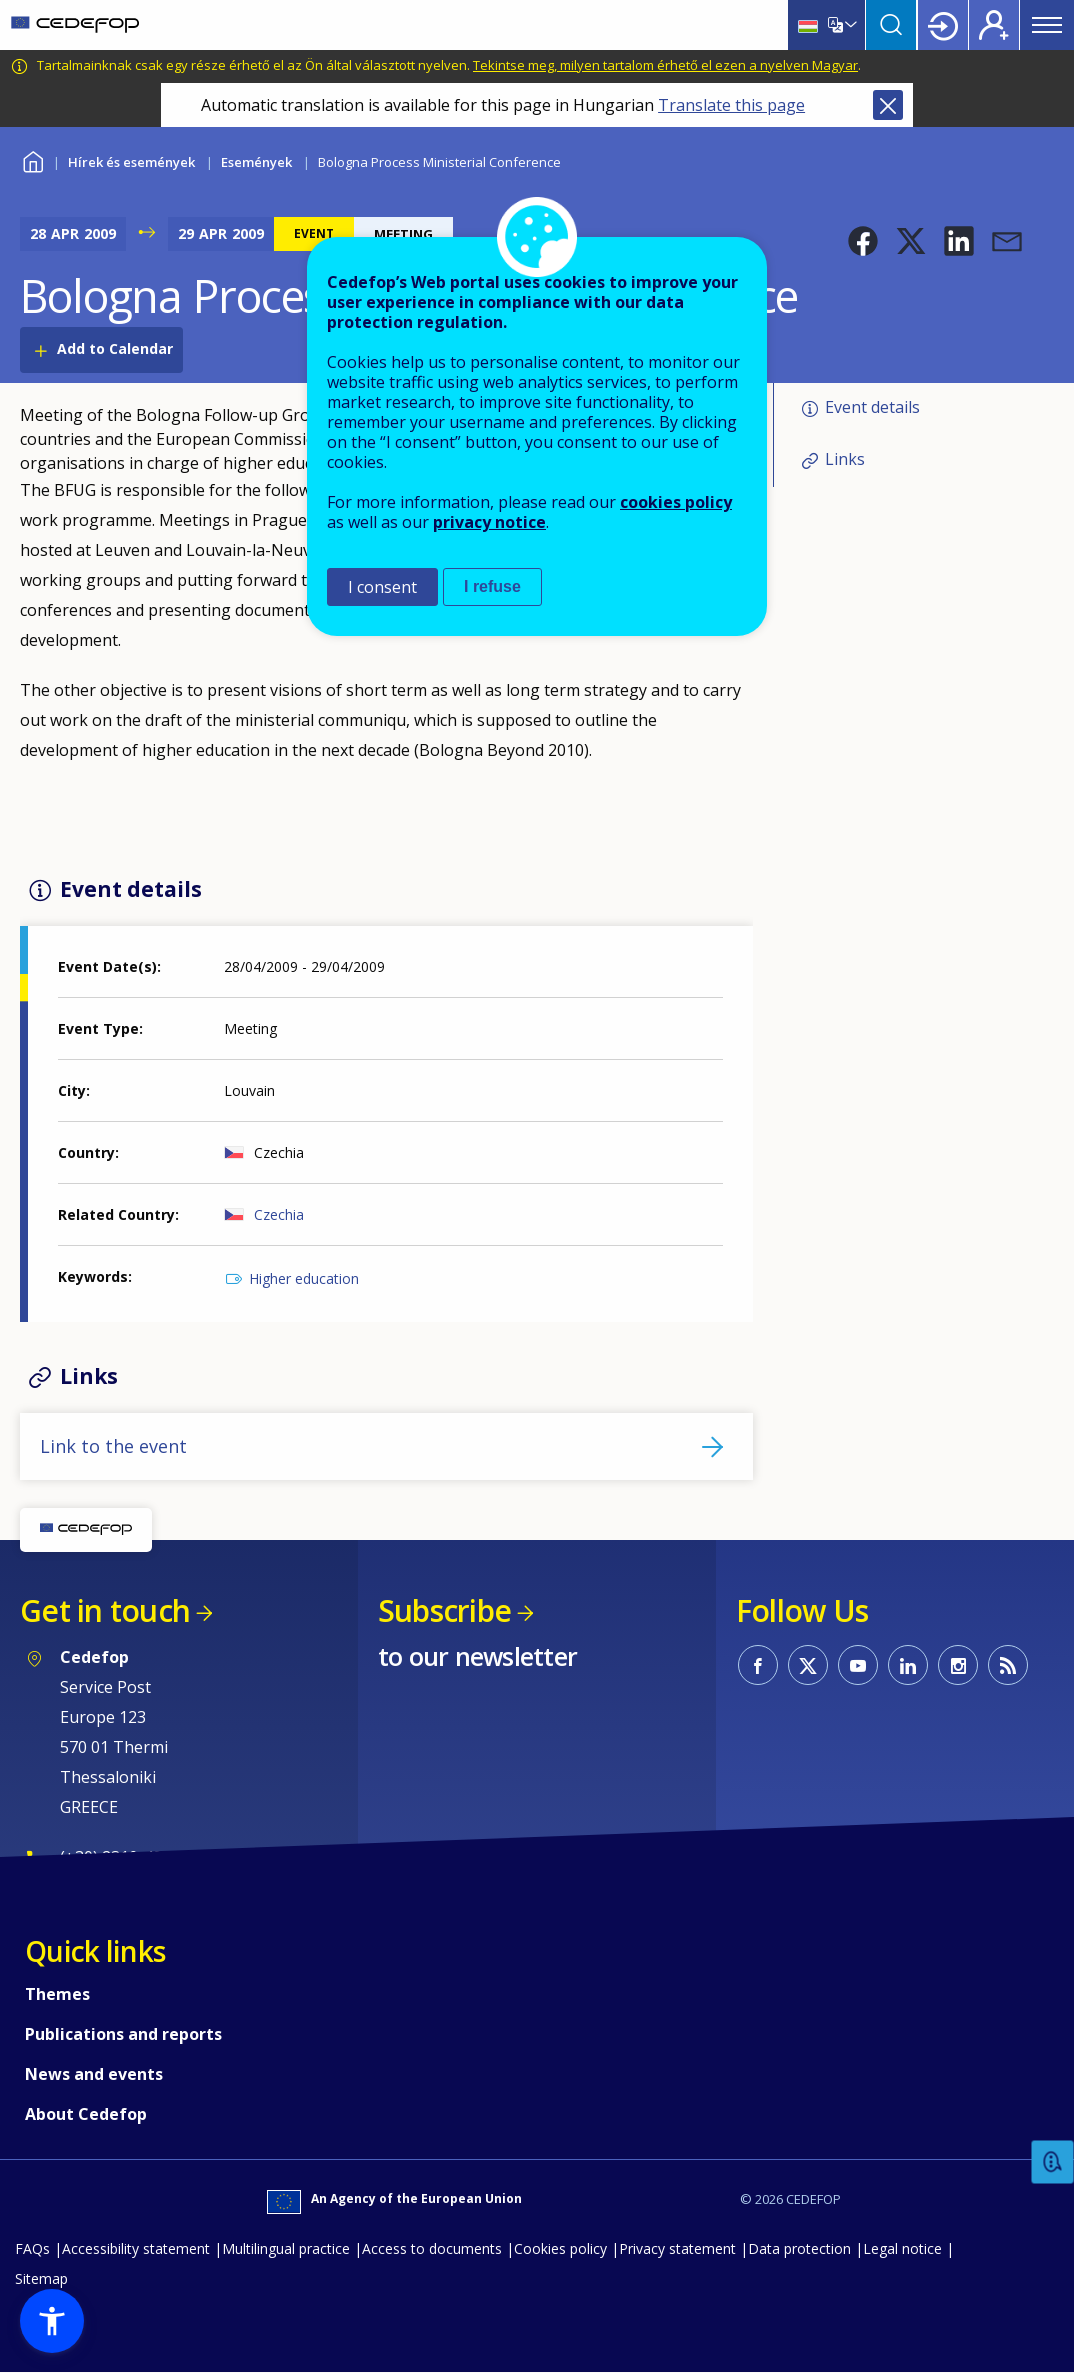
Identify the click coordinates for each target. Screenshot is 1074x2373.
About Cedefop (86, 2114)
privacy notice (489, 522)
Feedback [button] (1053, 2162)
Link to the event (113, 1446)
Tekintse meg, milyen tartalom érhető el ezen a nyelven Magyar (665, 65)
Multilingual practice (286, 2248)
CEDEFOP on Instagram (958, 1665)
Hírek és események (131, 162)
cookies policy (676, 502)
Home (32, 159)
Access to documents (432, 2248)
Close (888, 105)
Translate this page (731, 105)
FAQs (32, 2248)
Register (994, 25)
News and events (94, 2074)
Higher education (304, 1278)
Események (256, 162)
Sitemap (41, 2278)
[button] (863, 241)
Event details (872, 407)
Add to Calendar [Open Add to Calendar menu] (115, 348)
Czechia (279, 1214)
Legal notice (902, 2248)
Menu (1047, 25)
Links (845, 459)
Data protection (799, 2248)
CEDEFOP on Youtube (858, 1665)
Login (943, 25)
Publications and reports (123, 2034)
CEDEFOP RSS (1008, 1665)
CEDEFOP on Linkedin (908, 1665)
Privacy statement (677, 2248)
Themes (57, 1994)
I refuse (492, 586)
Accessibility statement (136, 2248)
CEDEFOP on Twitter (808, 1665)
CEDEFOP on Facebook (758, 1665)
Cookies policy (560, 2248)
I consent (382, 587)
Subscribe (444, 1610)
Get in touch (105, 1610)
